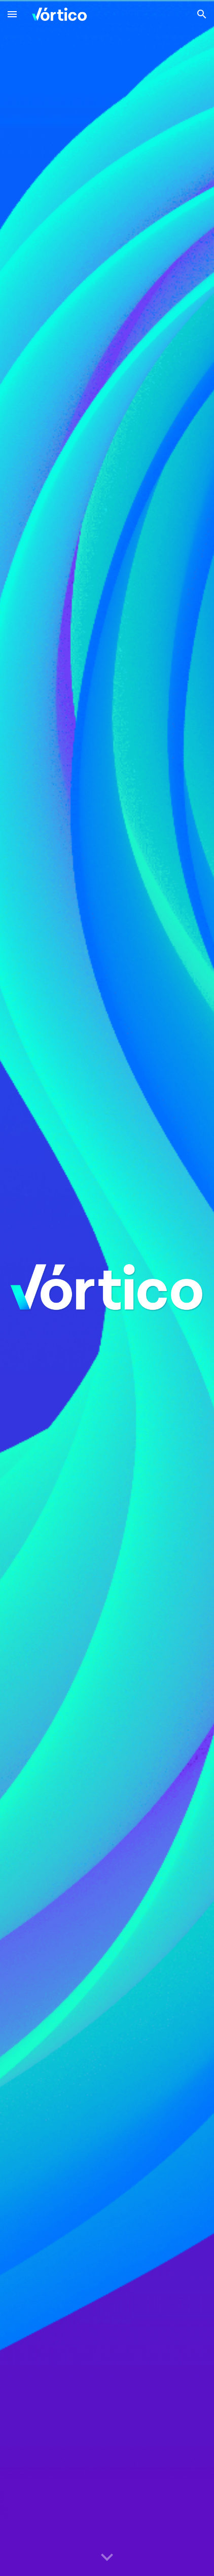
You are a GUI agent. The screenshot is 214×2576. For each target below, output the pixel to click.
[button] (12, 14)
